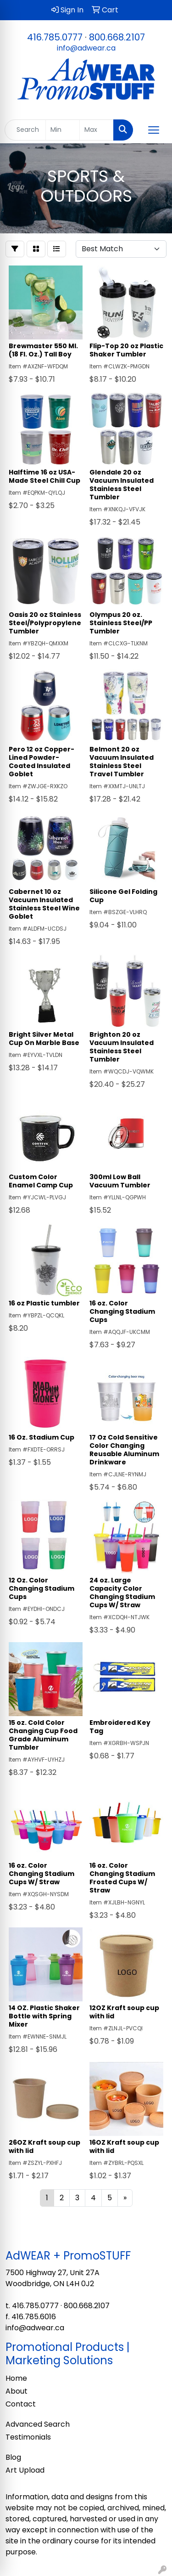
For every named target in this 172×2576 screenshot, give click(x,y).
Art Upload (25, 2470)
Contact (21, 2404)
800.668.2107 (117, 37)
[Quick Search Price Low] (62, 130)
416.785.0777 (55, 37)
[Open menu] (153, 130)
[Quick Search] (25, 130)
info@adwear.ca (86, 48)
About (17, 2391)
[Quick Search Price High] (96, 130)
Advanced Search (38, 2424)
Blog (13, 2457)
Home (16, 2378)
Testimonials (28, 2437)
